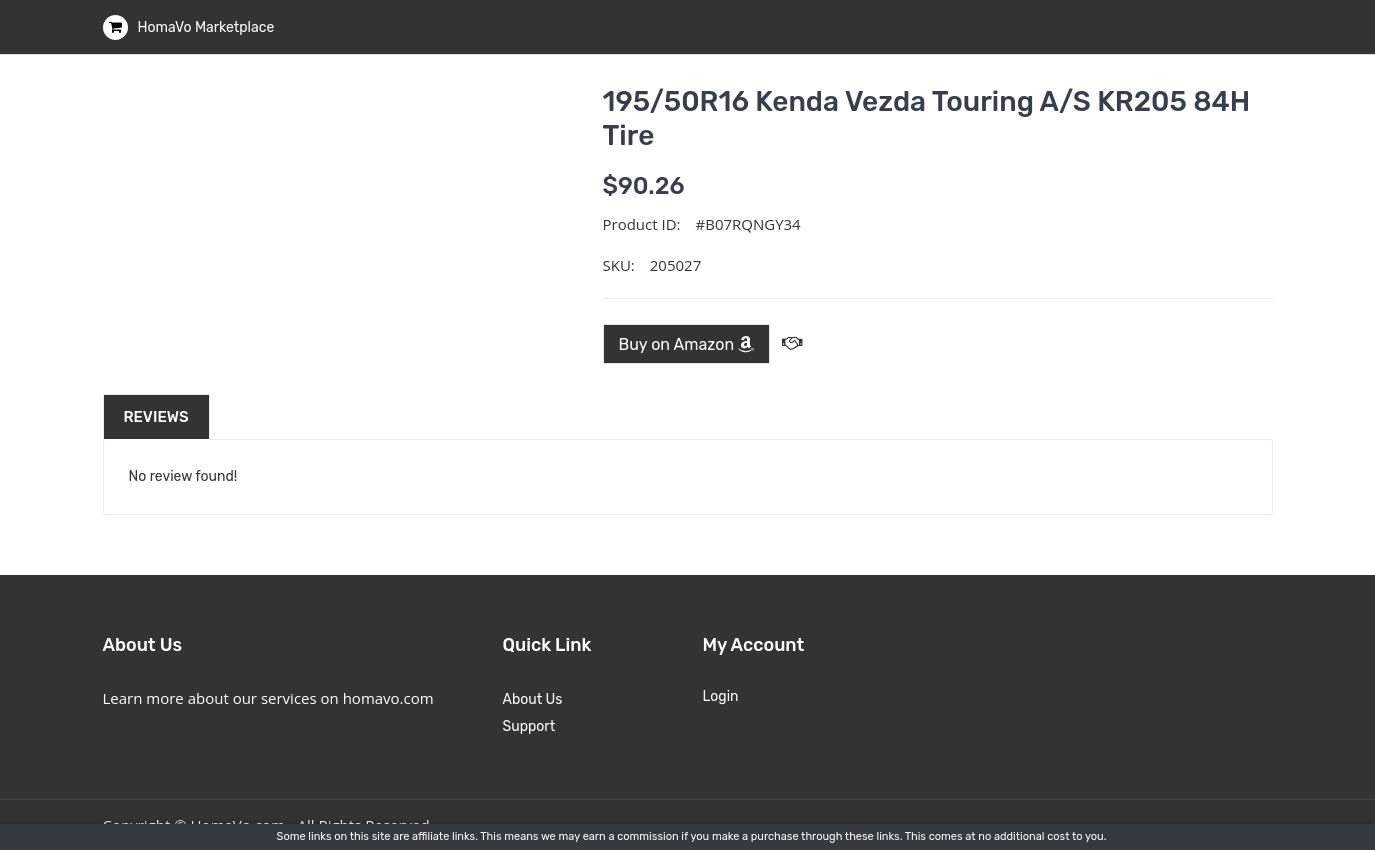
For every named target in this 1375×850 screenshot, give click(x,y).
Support (529, 726)
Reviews (156, 417)
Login (721, 696)
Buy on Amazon (687, 344)
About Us (533, 699)
